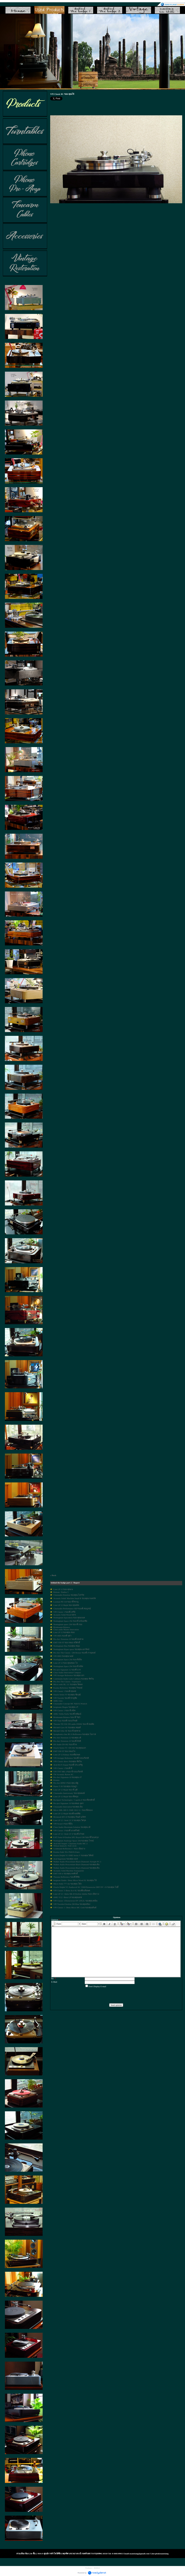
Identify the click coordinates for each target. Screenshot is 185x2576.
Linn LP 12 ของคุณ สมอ (64, 1632)
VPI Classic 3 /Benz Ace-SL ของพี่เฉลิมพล (71, 1890)
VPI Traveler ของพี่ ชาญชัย (65, 1698)
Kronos (56, 1780)
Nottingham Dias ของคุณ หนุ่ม (66, 1646)
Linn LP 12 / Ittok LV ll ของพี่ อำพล (68, 1834)
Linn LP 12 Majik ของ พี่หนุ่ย (65, 1796)
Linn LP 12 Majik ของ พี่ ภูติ (65, 1790)
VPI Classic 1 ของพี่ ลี (62, 1768)
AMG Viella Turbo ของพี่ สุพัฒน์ (67, 1714)
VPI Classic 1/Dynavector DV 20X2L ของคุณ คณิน (75, 1901)
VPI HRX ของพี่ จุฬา (62, 1636)
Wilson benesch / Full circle (65, 1846)
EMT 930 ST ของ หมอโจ (64, 1751)
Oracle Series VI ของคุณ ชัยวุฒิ (67, 1694)
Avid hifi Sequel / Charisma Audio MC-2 (70, 1843)
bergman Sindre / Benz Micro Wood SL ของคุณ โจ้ (75, 1880)
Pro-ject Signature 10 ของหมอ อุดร (68, 1803)
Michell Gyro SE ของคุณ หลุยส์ (67, 1727)
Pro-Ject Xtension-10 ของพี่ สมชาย (68, 1639)
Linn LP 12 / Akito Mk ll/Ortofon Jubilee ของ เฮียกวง (76, 1894)
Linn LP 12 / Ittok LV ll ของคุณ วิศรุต (69, 1820)
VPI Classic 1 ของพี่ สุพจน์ (64, 1691)
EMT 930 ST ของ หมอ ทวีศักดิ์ (66, 1642)
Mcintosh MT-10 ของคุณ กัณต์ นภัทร (69, 1817)
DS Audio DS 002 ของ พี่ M (65, 1744)
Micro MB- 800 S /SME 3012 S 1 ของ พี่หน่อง (73, 1810)
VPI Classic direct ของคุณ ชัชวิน (67, 1761)
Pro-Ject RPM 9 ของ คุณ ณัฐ (65, 1783)
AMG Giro (58, 1701)
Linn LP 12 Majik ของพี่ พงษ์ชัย (66, 1813)
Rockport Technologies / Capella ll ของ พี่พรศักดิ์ (74, 1800)
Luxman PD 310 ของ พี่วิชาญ (65, 1602)
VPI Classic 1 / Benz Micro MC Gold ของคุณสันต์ (74, 1907)
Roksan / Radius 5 (60, 1592)
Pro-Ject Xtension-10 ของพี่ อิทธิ (67, 1741)
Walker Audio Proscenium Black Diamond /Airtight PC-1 (77, 1861)
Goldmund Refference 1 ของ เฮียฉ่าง (69, 1848)
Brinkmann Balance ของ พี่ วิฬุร (66, 1717)
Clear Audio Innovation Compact (67, 1672)
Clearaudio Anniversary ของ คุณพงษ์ (69, 1793)
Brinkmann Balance (61, 1627)
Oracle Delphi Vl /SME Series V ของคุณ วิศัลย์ (73, 1855)
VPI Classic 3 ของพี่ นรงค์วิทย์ (66, 1830)
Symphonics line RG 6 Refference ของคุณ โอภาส (74, 1734)
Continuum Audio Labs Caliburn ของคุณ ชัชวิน (73, 1679)
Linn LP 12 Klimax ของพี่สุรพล (66, 1754)
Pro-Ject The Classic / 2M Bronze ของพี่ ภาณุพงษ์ (74, 1653)
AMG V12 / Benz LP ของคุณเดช (67, 1897)
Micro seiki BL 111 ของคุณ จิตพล (68, 1684)
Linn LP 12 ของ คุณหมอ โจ (65, 1663)
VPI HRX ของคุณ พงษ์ (63, 1656)
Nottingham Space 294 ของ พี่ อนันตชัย (70, 1621)
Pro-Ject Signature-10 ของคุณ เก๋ (67, 1777)
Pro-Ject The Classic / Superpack (67, 1681)
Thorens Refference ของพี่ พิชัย (66, 1877)
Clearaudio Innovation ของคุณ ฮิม (68, 1807)
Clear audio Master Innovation (66, 1629)
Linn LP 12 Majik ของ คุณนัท (66, 1605)
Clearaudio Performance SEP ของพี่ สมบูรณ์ (72, 1608)
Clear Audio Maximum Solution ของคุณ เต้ (71, 1827)
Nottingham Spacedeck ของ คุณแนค (69, 1617)
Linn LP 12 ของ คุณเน (63, 1589)
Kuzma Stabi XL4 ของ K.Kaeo (66, 1852)
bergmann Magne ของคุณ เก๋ (65, 1707)
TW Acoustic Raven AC (63, 1774)
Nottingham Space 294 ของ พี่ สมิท (68, 1666)
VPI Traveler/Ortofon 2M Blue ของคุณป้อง (71, 1904)
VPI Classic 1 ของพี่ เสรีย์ (64, 1612)
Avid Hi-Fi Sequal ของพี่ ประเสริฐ (68, 1765)
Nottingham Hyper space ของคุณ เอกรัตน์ (71, 1649)
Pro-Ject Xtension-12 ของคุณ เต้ (67, 1737)
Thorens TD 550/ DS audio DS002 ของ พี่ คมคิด (73, 1724)
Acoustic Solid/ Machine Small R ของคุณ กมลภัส (74, 1598)
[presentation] (113, 1995)
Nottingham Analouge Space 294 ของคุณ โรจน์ (73, 1841)
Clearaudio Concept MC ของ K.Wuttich (70, 1703)
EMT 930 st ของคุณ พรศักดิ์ (65, 1873)
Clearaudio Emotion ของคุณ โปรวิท (68, 1595)
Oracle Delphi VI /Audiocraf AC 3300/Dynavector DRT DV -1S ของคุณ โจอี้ (85, 1887)
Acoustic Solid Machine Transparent (68, 1871)
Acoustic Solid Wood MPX (64, 1615)
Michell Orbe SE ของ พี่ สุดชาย (66, 1731)
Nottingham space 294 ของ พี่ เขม (67, 1624)
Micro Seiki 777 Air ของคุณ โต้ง (67, 1884)
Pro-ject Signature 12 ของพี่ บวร (67, 1670)
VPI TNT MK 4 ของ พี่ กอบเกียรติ (68, 1771)
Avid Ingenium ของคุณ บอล (65, 1859)
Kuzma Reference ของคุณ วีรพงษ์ (67, 1688)
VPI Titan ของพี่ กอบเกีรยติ (65, 1720)
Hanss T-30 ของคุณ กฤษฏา (65, 1786)
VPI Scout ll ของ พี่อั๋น (63, 1824)
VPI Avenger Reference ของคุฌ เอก (68, 1675)
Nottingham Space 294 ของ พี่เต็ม (67, 1659)
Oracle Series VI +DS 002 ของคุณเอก (69, 1748)
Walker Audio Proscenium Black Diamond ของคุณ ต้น (76, 1864)
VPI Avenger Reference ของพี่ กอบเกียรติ (71, 1758)
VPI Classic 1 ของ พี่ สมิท (64, 1710)
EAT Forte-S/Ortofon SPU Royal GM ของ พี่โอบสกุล (76, 1837)
